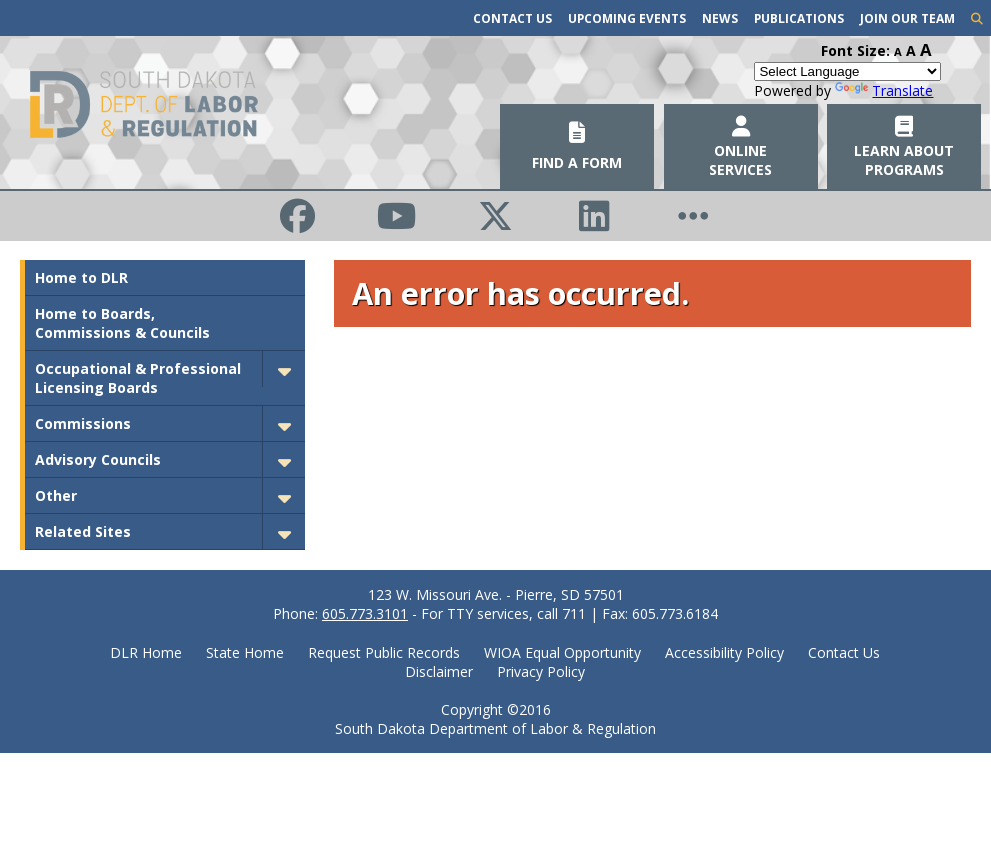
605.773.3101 (365, 613)
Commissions (83, 423)
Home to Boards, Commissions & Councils (122, 323)
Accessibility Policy (724, 652)
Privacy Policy (541, 671)
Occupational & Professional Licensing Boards (138, 378)
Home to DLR (81, 277)
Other (56, 495)
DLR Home (146, 652)
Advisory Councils (98, 459)
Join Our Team (907, 18)
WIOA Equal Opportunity (562, 652)
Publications (799, 18)
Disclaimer (439, 671)
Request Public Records (384, 652)
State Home (245, 652)
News (720, 18)
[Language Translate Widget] (847, 71)
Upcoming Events (627, 18)
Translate (884, 90)
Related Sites (83, 531)
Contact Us (512, 18)
